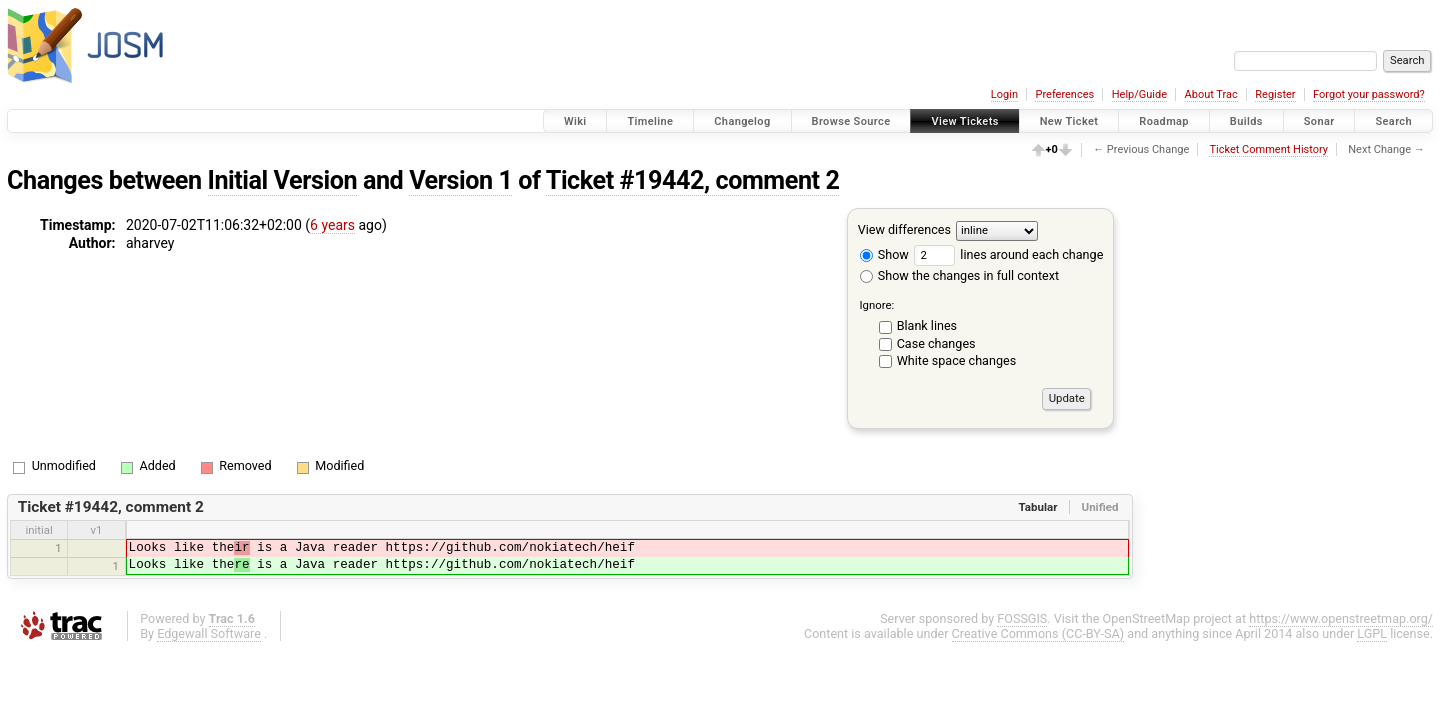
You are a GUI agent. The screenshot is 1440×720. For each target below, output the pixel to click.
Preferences (1064, 94)
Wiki (575, 121)
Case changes (936, 343)
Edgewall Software (209, 633)
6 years (332, 225)
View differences (904, 229)
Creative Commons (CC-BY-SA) (1038, 633)
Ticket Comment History (1268, 149)
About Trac (1211, 94)
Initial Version (283, 180)
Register (1275, 94)
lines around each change (1008, 254)
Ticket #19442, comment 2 (693, 180)
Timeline (650, 121)
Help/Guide (1139, 94)
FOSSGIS (1022, 618)
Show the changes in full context (959, 275)
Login (1004, 94)
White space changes (957, 360)
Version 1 (460, 180)
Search (1393, 121)
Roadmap (1164, 121)
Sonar (1319, 121)
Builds (1246, 121)
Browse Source (851, 121)
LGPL (1372, 633)
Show (884, 254)
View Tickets (964, 121)
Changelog (742, 121)
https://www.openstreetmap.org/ (1341, 618)
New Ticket (1069, 121)
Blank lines (927, 325)
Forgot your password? (1369, 94)
